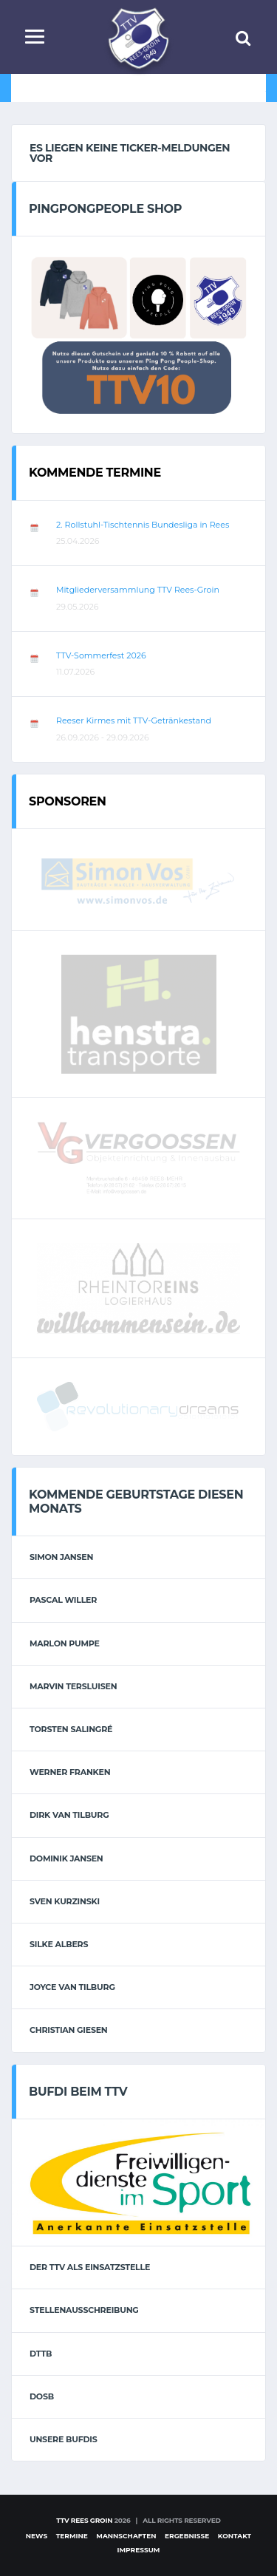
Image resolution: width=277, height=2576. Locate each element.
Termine (72, 2536)
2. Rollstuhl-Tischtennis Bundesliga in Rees (142, 524)
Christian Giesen (69, 2030)
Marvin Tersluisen (73, 1686)
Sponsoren (67, 801)
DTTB (41, 2353)
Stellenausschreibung (84, 2310)
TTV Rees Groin (84, 2520)
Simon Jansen (61, 1557)
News (36, 2536)
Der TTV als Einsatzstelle (90, 2267)
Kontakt (234, 2536)
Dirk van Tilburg (69, 1815)
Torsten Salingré (71, 1729)
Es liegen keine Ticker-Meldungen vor (130, 153)
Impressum (138, 2550)
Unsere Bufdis (64, 2439)
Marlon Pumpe (65, 1643)
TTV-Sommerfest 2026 (101, 655)
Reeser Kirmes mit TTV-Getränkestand (133, 720)
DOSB (42, 2396)
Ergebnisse (187, 2536)
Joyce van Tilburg (72, 1987)
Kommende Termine (95, 473)
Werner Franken (70, 1772)
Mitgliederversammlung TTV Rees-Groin (137, 590)
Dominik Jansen (66, 1858)
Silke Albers (59, 1944)
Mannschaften (126, 2536)
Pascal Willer (63, 1600)
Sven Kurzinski (65, 1901)
